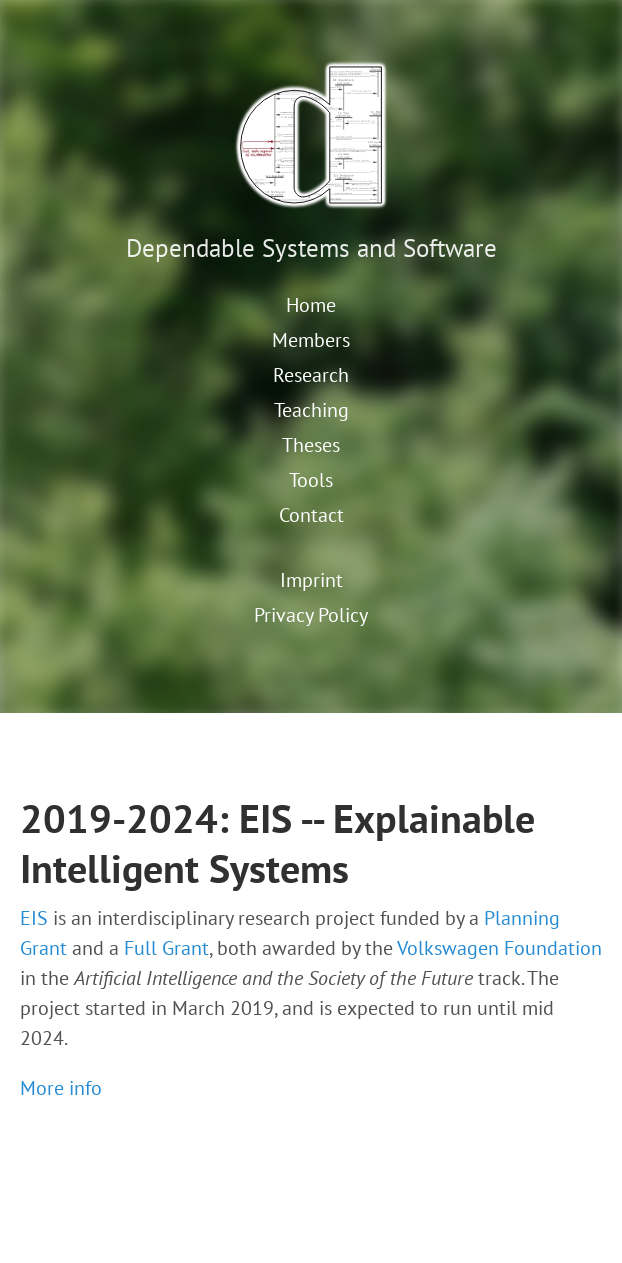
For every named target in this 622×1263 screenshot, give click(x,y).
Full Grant (166, 948)
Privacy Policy (311, 615)
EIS (34, 918)
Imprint (311, 580)
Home (311, 305)
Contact (311, 515)
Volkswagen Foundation (499, 948)
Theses (311, 445)
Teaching (311, 410)
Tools (311, 480)
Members (311, 340)
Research (311, 375)
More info (61, 1088)
